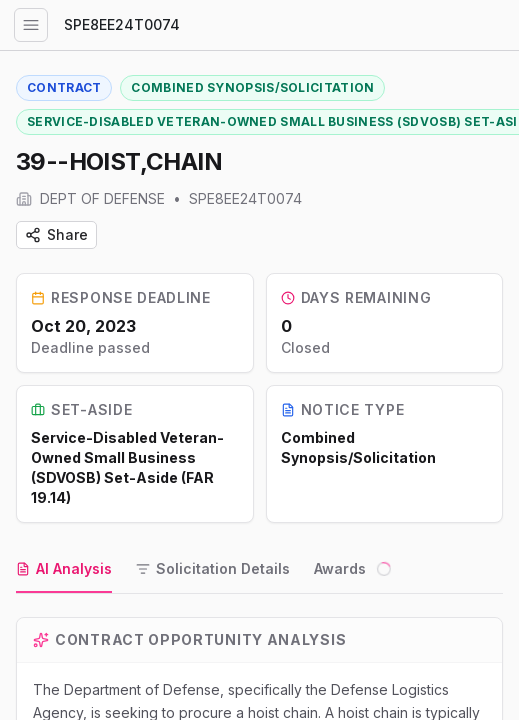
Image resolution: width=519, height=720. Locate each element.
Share (56, 234)
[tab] (64, 570)
